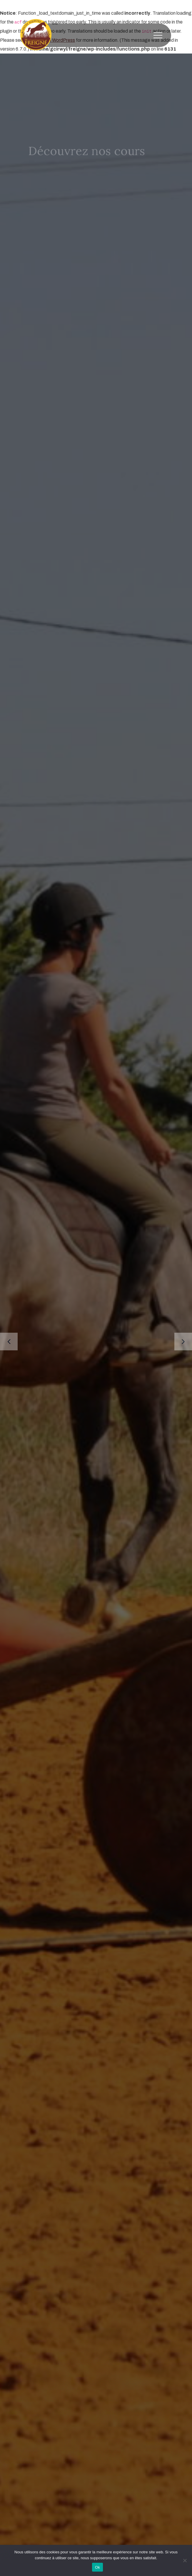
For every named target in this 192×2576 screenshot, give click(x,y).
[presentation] (9, 1341)
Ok (97, 2567)
